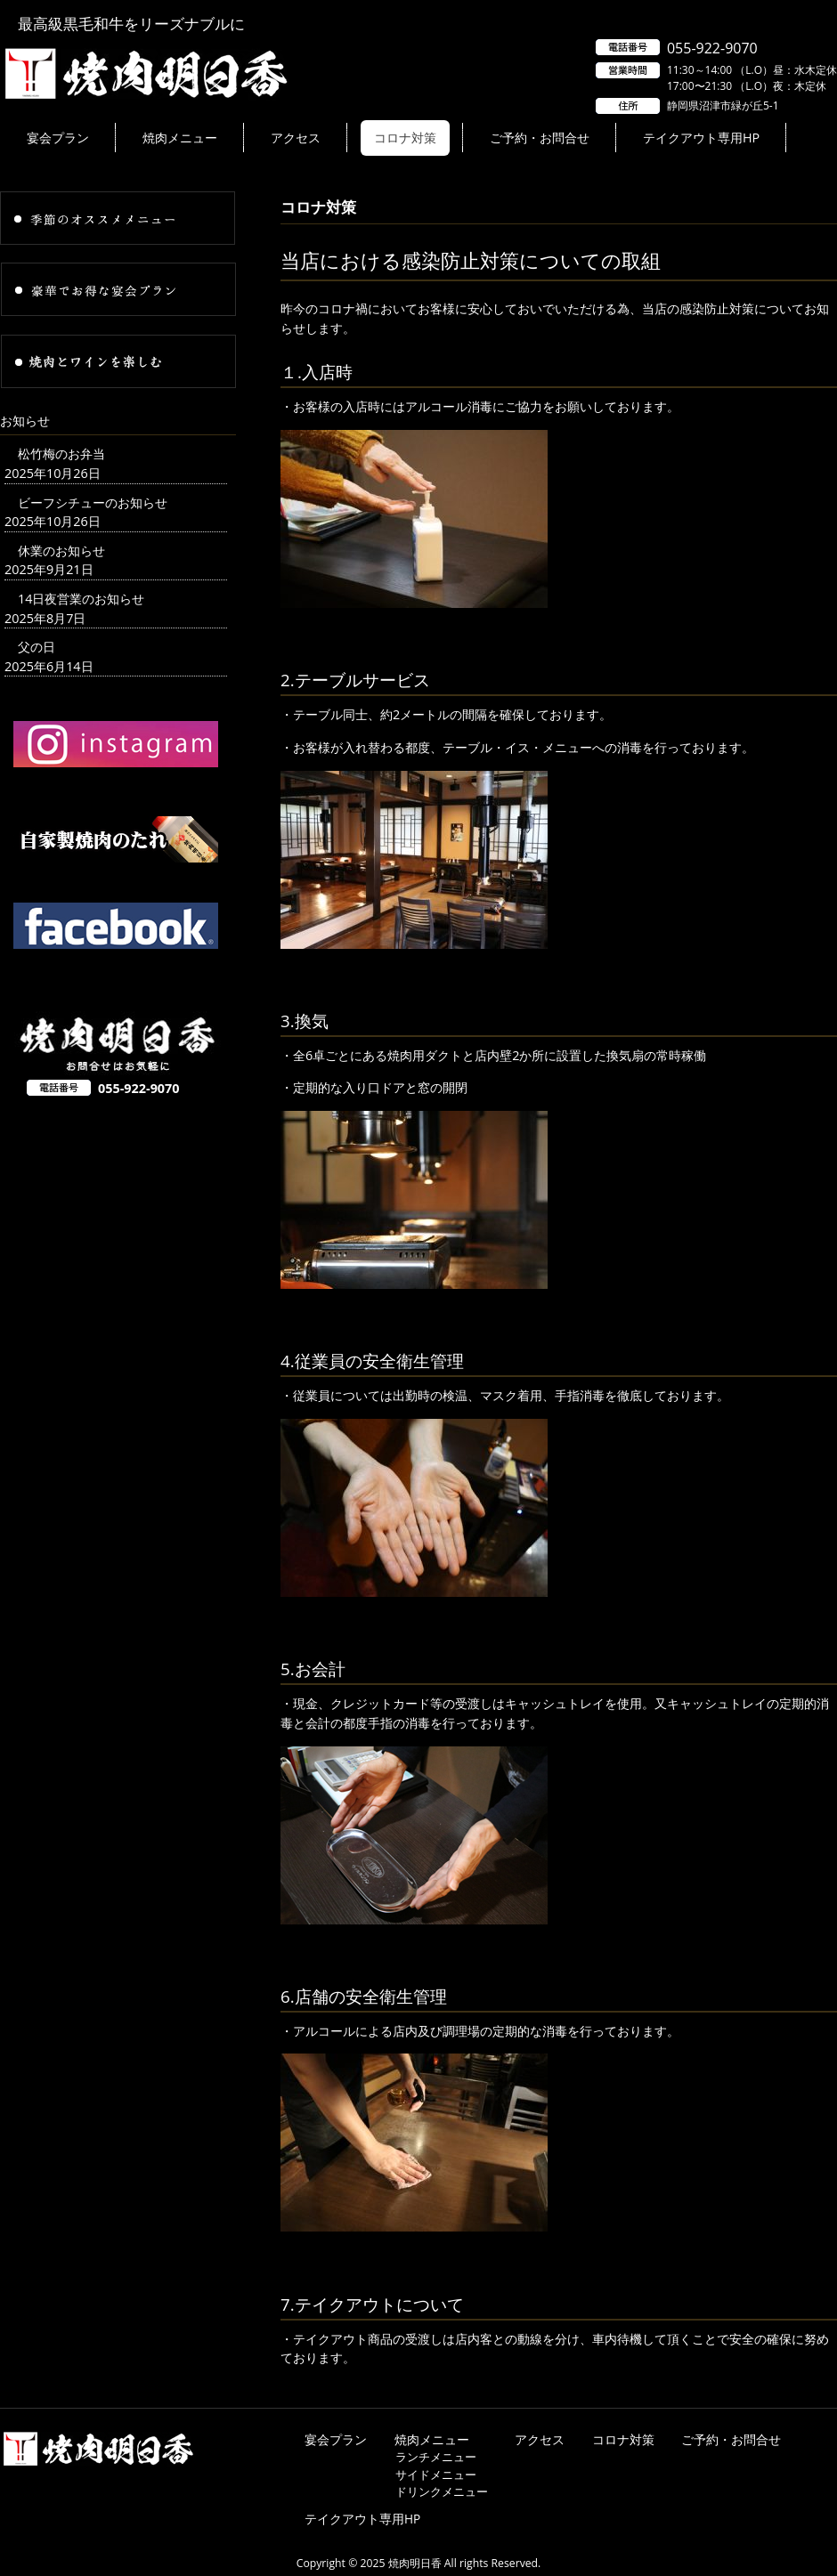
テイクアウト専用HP (362, 2518)
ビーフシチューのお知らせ (92, 502)
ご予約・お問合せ (731, 2439)
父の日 (36, 646)
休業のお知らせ (61, 550)
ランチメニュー (435, 2457)
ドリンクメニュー (441, 2491)
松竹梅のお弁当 (61, 453)
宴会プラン (336, 2439)
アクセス (540, 2439)
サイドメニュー (435, 2475)
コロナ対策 (623, 2439)
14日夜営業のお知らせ (81, 598)
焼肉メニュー (431, 2439)
